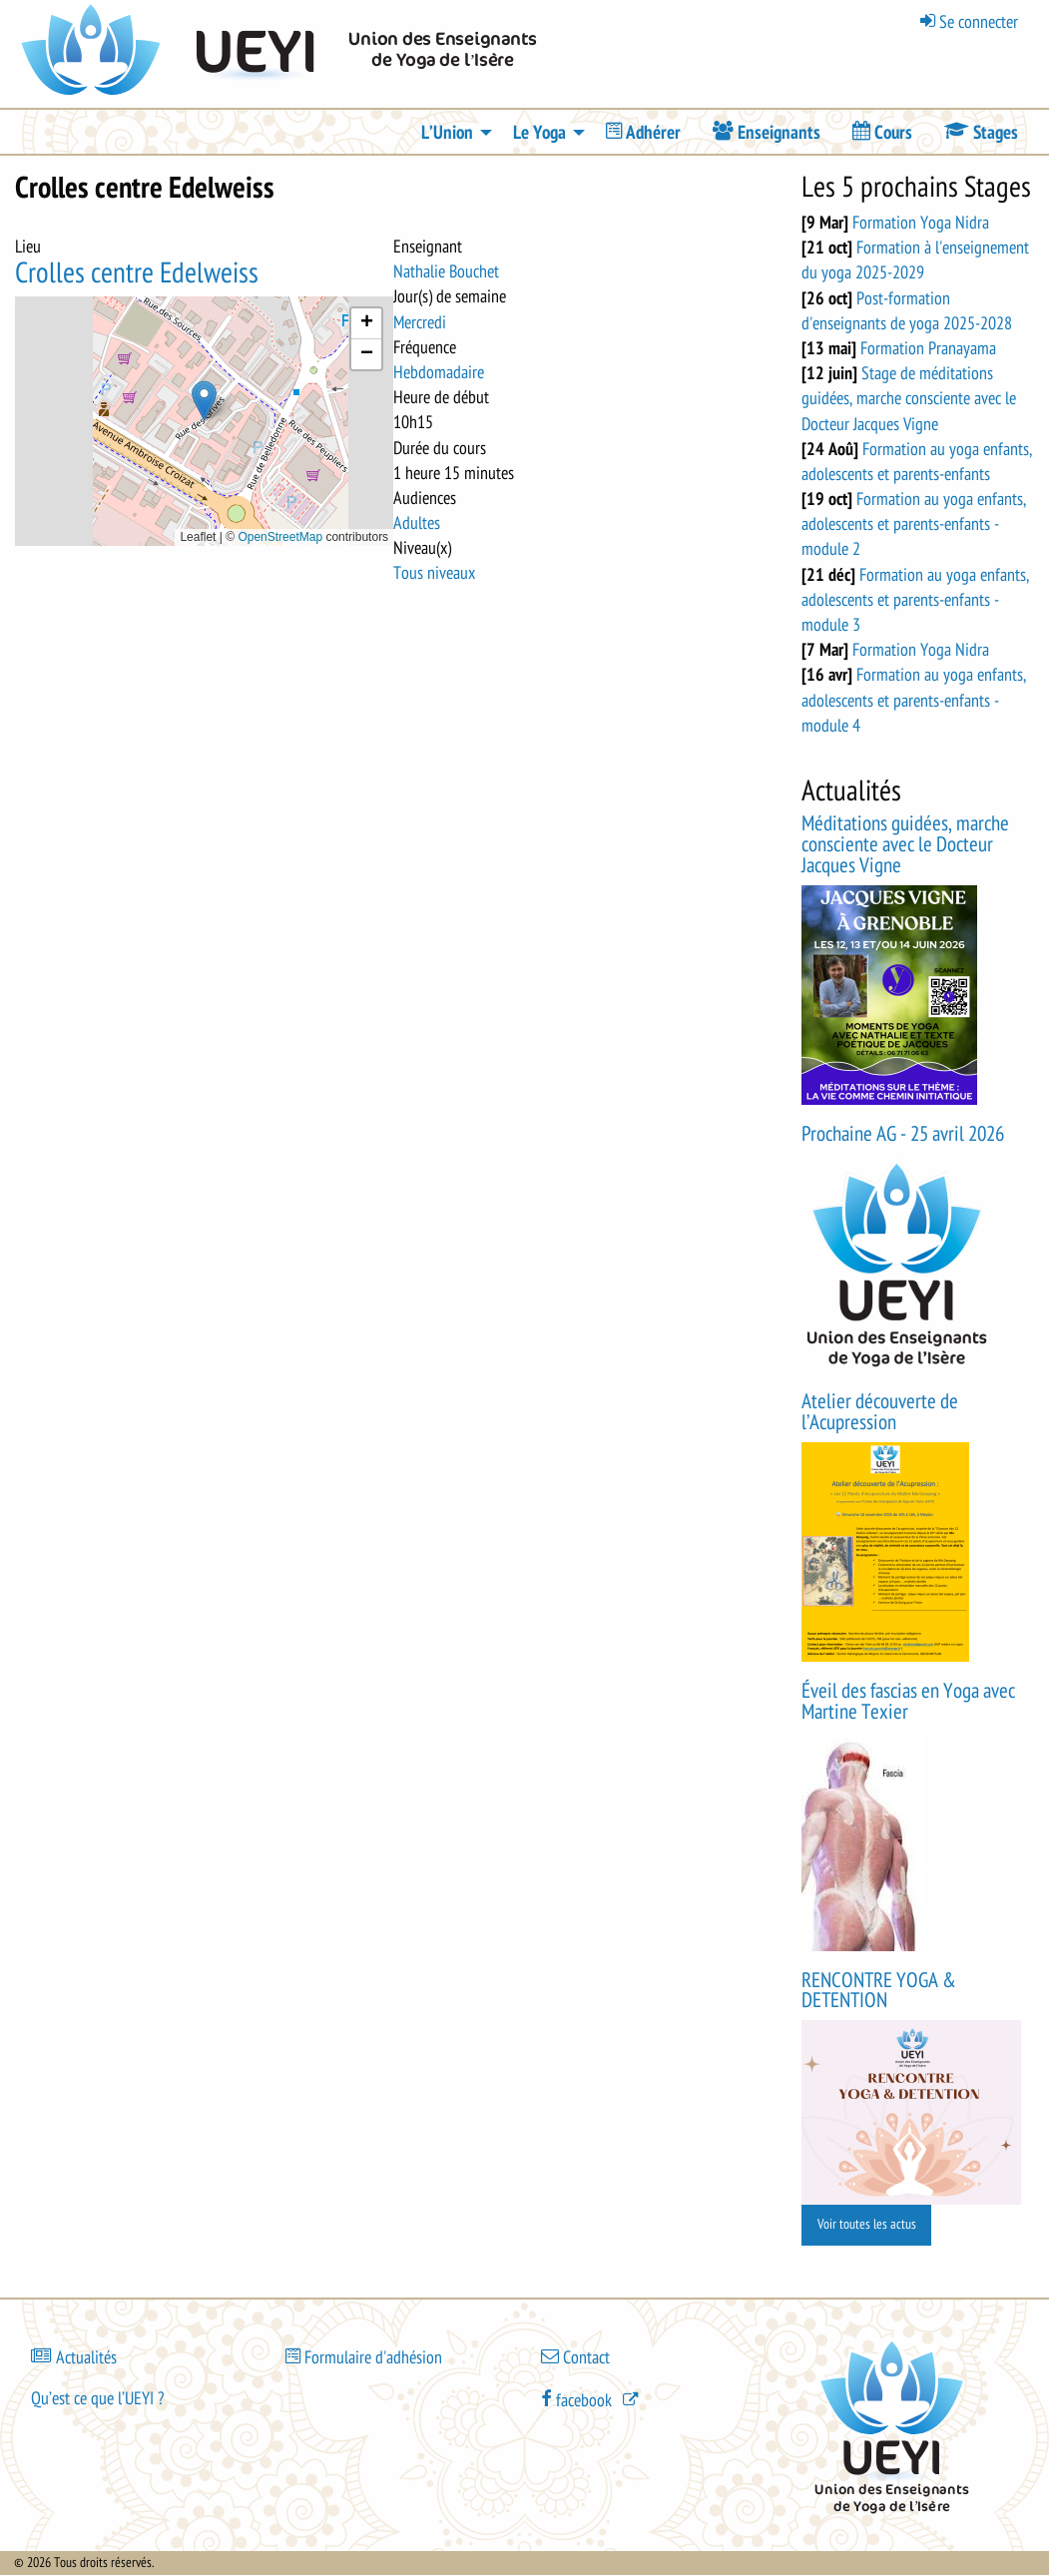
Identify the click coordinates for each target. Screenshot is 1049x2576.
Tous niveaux (434, 573)
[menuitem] (643, 132)
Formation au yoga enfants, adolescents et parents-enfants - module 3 (915, 600)
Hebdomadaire (438, 372)
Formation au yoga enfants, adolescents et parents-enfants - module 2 (913, 524)
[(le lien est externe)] (592, 2398)
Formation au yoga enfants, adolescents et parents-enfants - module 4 (913, 700)
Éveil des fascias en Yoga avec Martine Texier (908, 1702)
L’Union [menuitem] (447, 133)
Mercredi (419, 322)
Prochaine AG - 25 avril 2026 (902, 1134)
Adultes (416, 523)
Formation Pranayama (928, 348)
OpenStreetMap (280, 537)
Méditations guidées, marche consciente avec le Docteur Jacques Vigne (905, 844)
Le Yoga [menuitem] (539, 133)
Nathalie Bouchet (446, 271)
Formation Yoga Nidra (920, 223)
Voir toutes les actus (866, 2224)
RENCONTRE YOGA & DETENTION (878, 1991)
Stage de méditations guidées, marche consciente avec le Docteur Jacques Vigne (908, 398)
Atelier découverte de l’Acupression (879, 1412)
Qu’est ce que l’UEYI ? (97, 2398)
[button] (204, 400)
